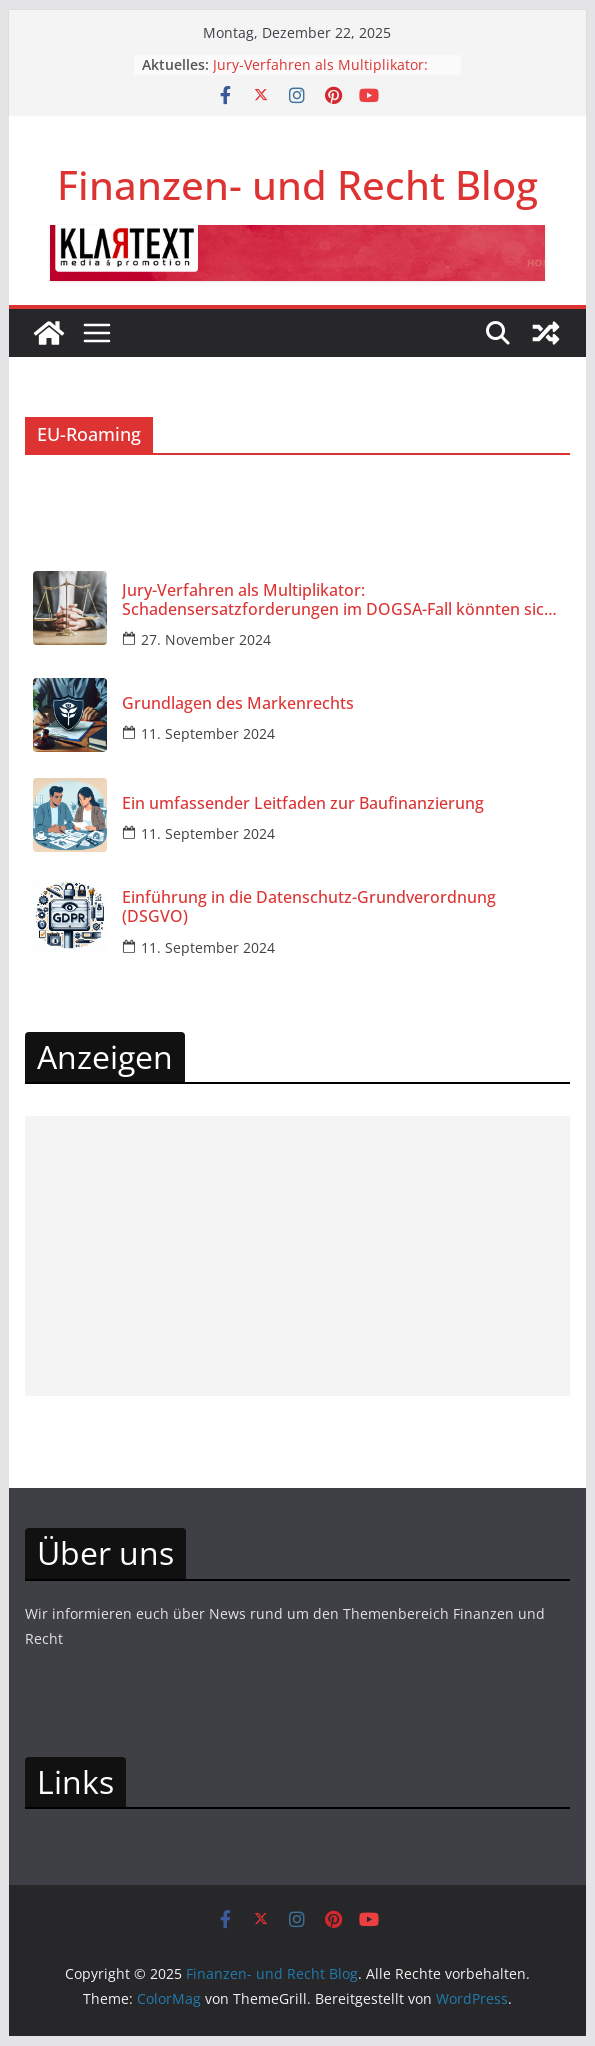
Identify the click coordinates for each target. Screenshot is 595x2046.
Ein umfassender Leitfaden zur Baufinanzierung (303, 803)
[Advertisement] (297, 1256)
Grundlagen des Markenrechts (238, 703)
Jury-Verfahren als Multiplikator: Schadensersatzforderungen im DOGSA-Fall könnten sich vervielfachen (338, 600)
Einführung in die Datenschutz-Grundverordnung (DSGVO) (309, 907)
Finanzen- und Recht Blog (297, 184)
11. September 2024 (208, 733)
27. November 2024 (206, 639)
